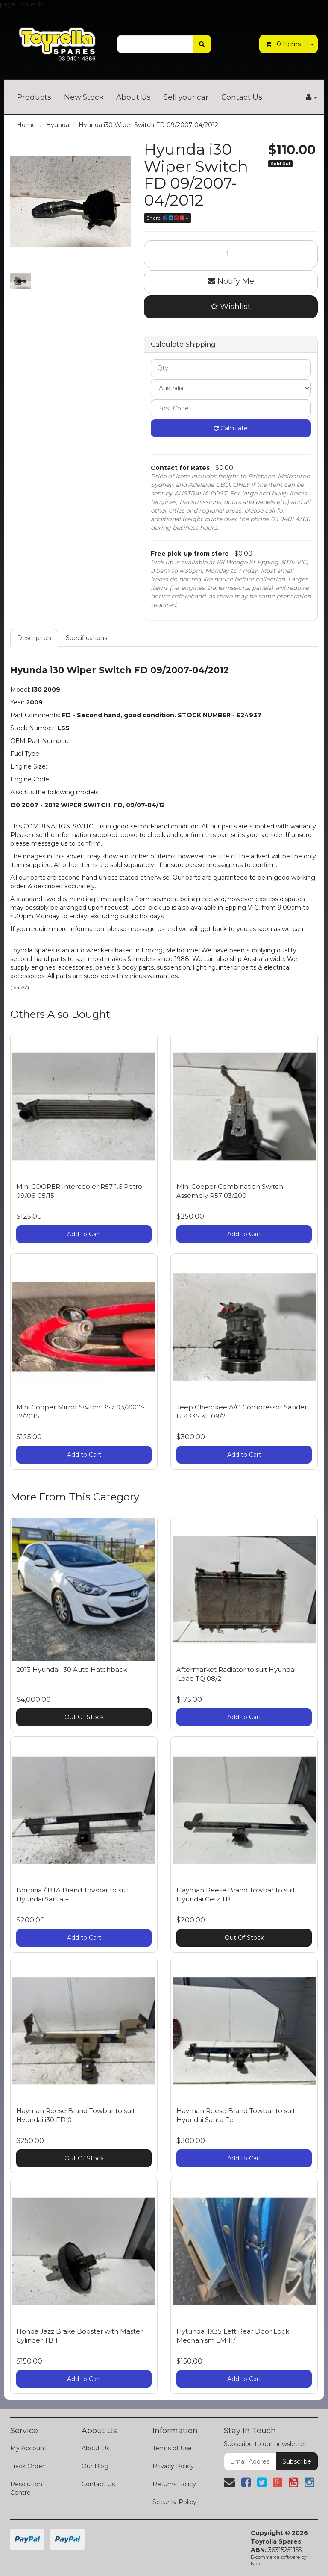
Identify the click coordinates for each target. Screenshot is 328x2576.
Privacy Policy (173, 2466)
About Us (133, 97)
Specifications (86, 638)
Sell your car (186, 97)
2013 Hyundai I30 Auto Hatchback (71, 1669)
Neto (256, 2564)
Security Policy (174, 2502)
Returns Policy (174, 2484)
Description (34, 638)
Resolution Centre (26, 2488)
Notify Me (231, 281)
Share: (167, 218)
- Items (283, 44)
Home (26, 125)
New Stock (83, 97)
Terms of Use (172, 2448)
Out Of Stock (84, 1717)
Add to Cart (84, 1234)
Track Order (27, 2466)
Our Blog (95, 2466)
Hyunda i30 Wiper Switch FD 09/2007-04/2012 (148, 125)
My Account (28, 2448)
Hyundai (58, 125)
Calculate (231, 428)
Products (34, 97)
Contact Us (241, 97)
